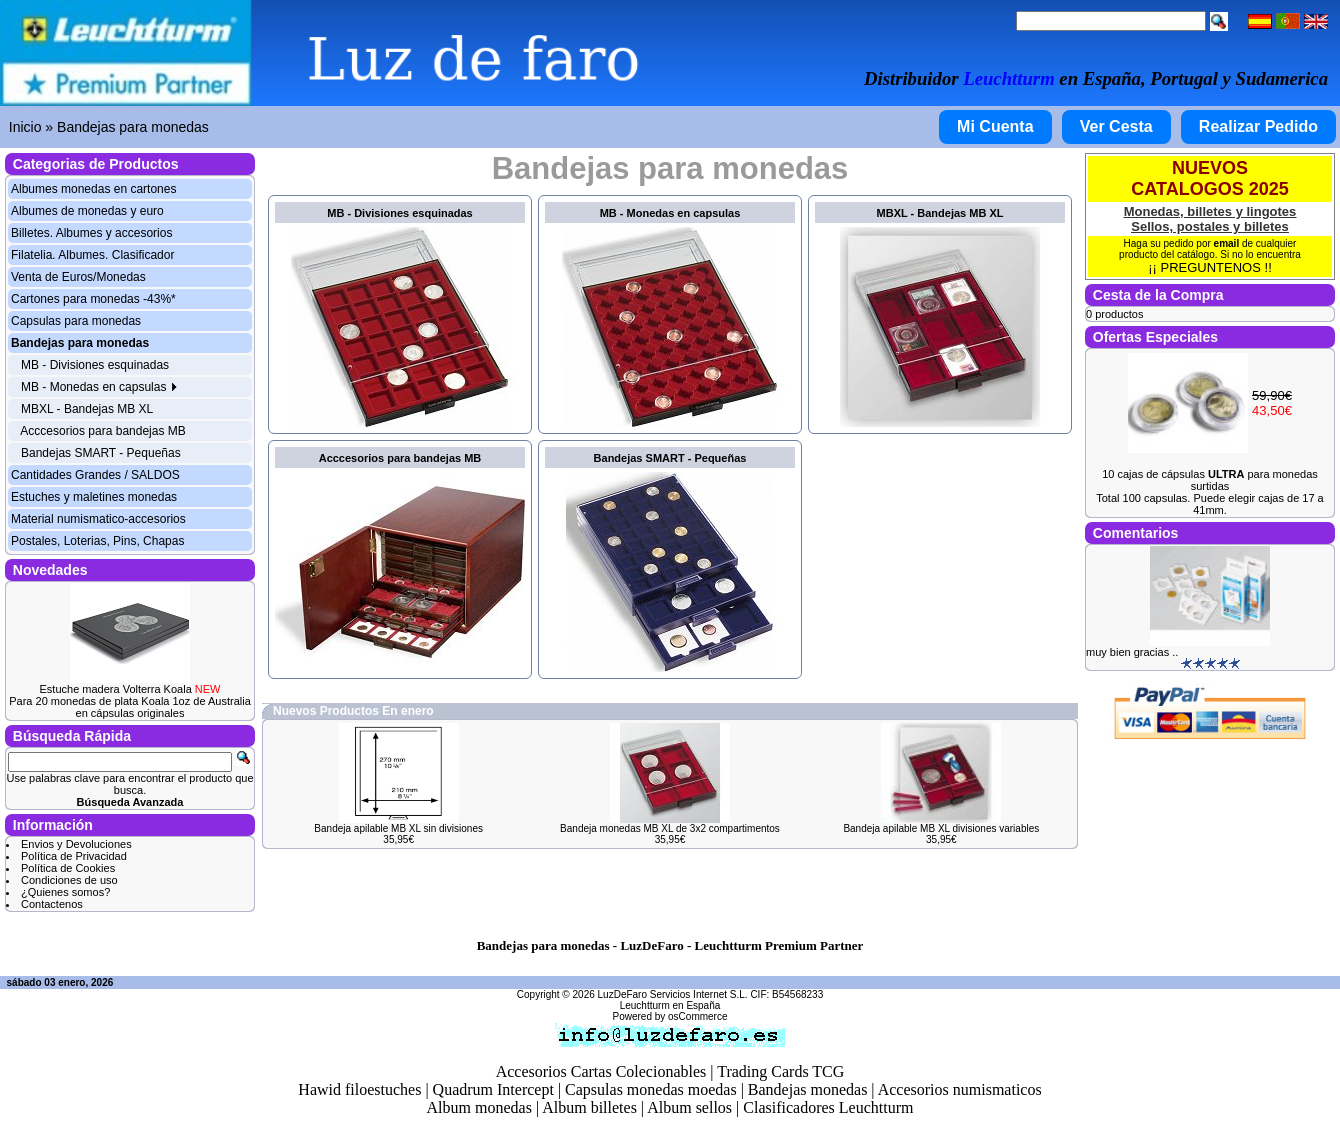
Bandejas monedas (808, 1089)
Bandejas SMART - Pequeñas (101, 453)
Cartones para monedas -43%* (93, 299)
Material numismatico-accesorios (98, 519)
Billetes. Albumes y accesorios (91, 233)
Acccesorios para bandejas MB (102, 431)
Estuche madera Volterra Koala (130, 689)
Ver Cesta (1116, 126)
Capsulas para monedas (76, 321)
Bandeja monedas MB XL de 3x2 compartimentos (670, 828)
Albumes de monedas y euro (87, 211)
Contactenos (52, 904)
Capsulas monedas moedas (651, 1089)
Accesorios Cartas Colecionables (601, 1071)
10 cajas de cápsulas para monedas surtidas (1210, 480)
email (1227, 243)
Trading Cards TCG (780, 1071)
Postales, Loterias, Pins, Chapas (97, 541)
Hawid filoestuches (359, 1089)
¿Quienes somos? (65, 892)
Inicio (25, 127)
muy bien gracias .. (1132, 652)
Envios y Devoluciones (76, 844)
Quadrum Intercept (493, 1089)
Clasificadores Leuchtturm (828, 1107)
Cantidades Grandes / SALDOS (95, 475)
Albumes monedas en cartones (93, 189)
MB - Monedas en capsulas (99, 387)
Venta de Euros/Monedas (78, 277)
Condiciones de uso (69, 880)
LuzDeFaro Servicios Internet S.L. (673, 994)
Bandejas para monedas (133, 127)
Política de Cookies (68, 868)
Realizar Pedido (1258, 126)
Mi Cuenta (995, 126)
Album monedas (479, 1107)
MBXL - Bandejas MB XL (87, 409)
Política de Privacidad (74, 856)
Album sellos (689, 1107)
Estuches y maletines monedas (94, 497)
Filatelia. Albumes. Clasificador (92, 255)
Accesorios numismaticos (960, 1089)
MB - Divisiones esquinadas (95, 365)
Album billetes (589, 1107)
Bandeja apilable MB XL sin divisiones (398, 828)
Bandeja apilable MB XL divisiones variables (941, 828)
